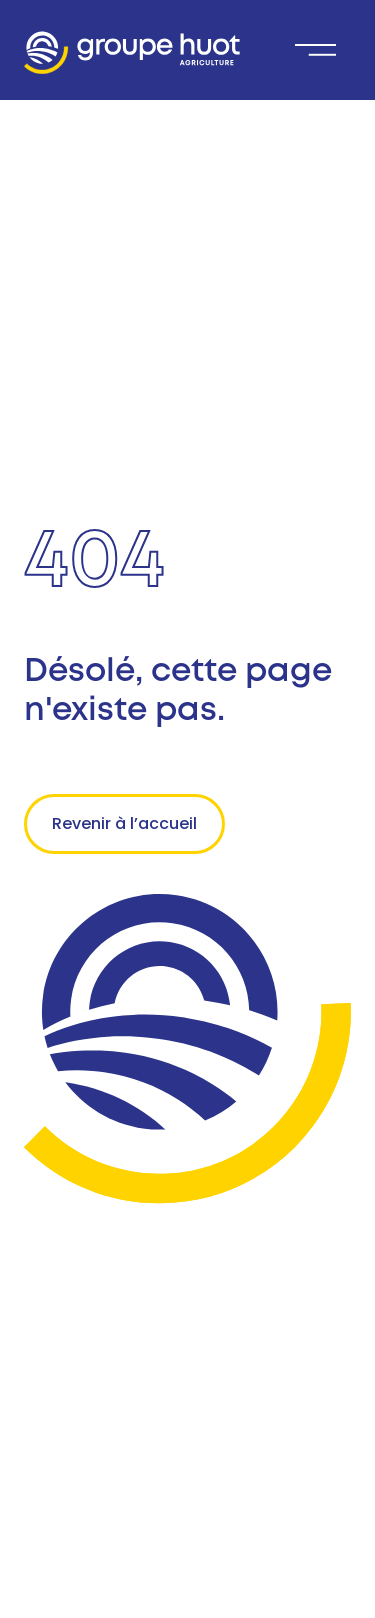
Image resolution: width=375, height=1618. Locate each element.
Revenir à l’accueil (124, 823)
